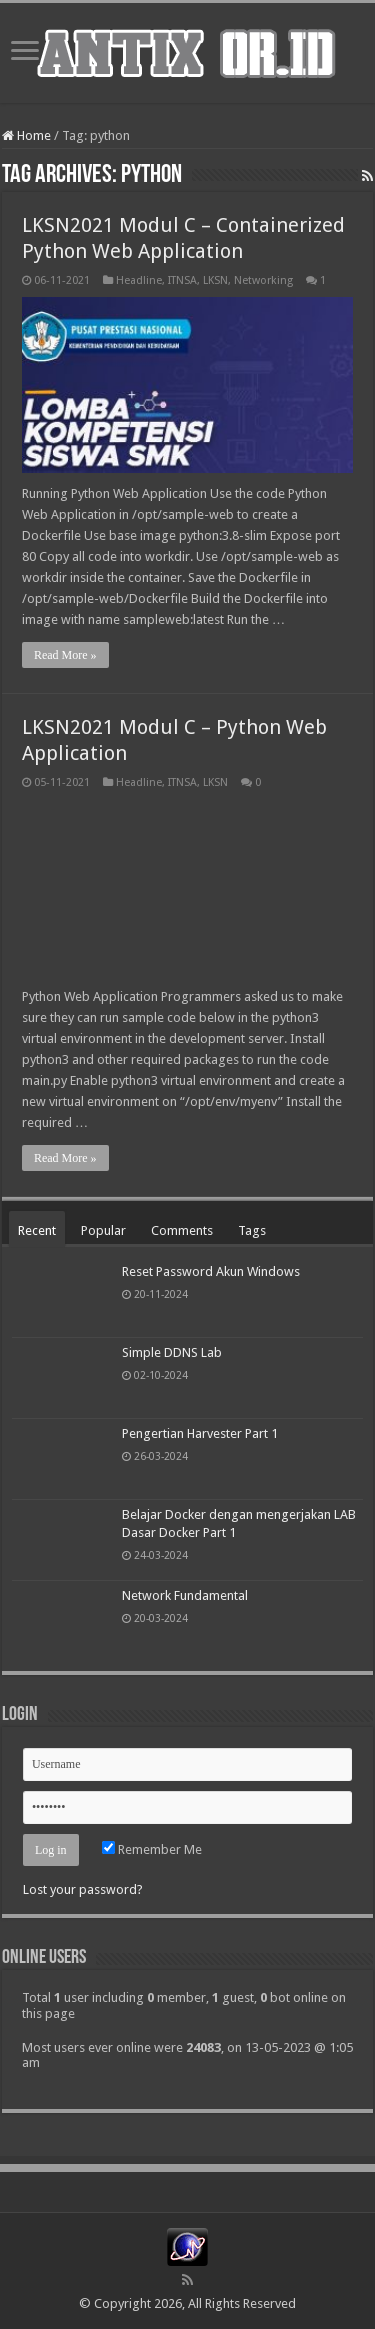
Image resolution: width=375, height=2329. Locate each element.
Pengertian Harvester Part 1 (200, 1433)
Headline (139, 280)
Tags (252, 1230)
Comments (182, 1230)
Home (26, 135)
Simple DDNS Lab (172, 1352)
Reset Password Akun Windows (211, 1271)
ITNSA (182, 280)
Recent (37, 1230)
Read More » (65, 655)
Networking (263, 280)
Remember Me (152, 1849)
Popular (103, 1230)
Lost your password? (83, 1889)
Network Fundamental (185, 1595)
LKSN (215, 280)
